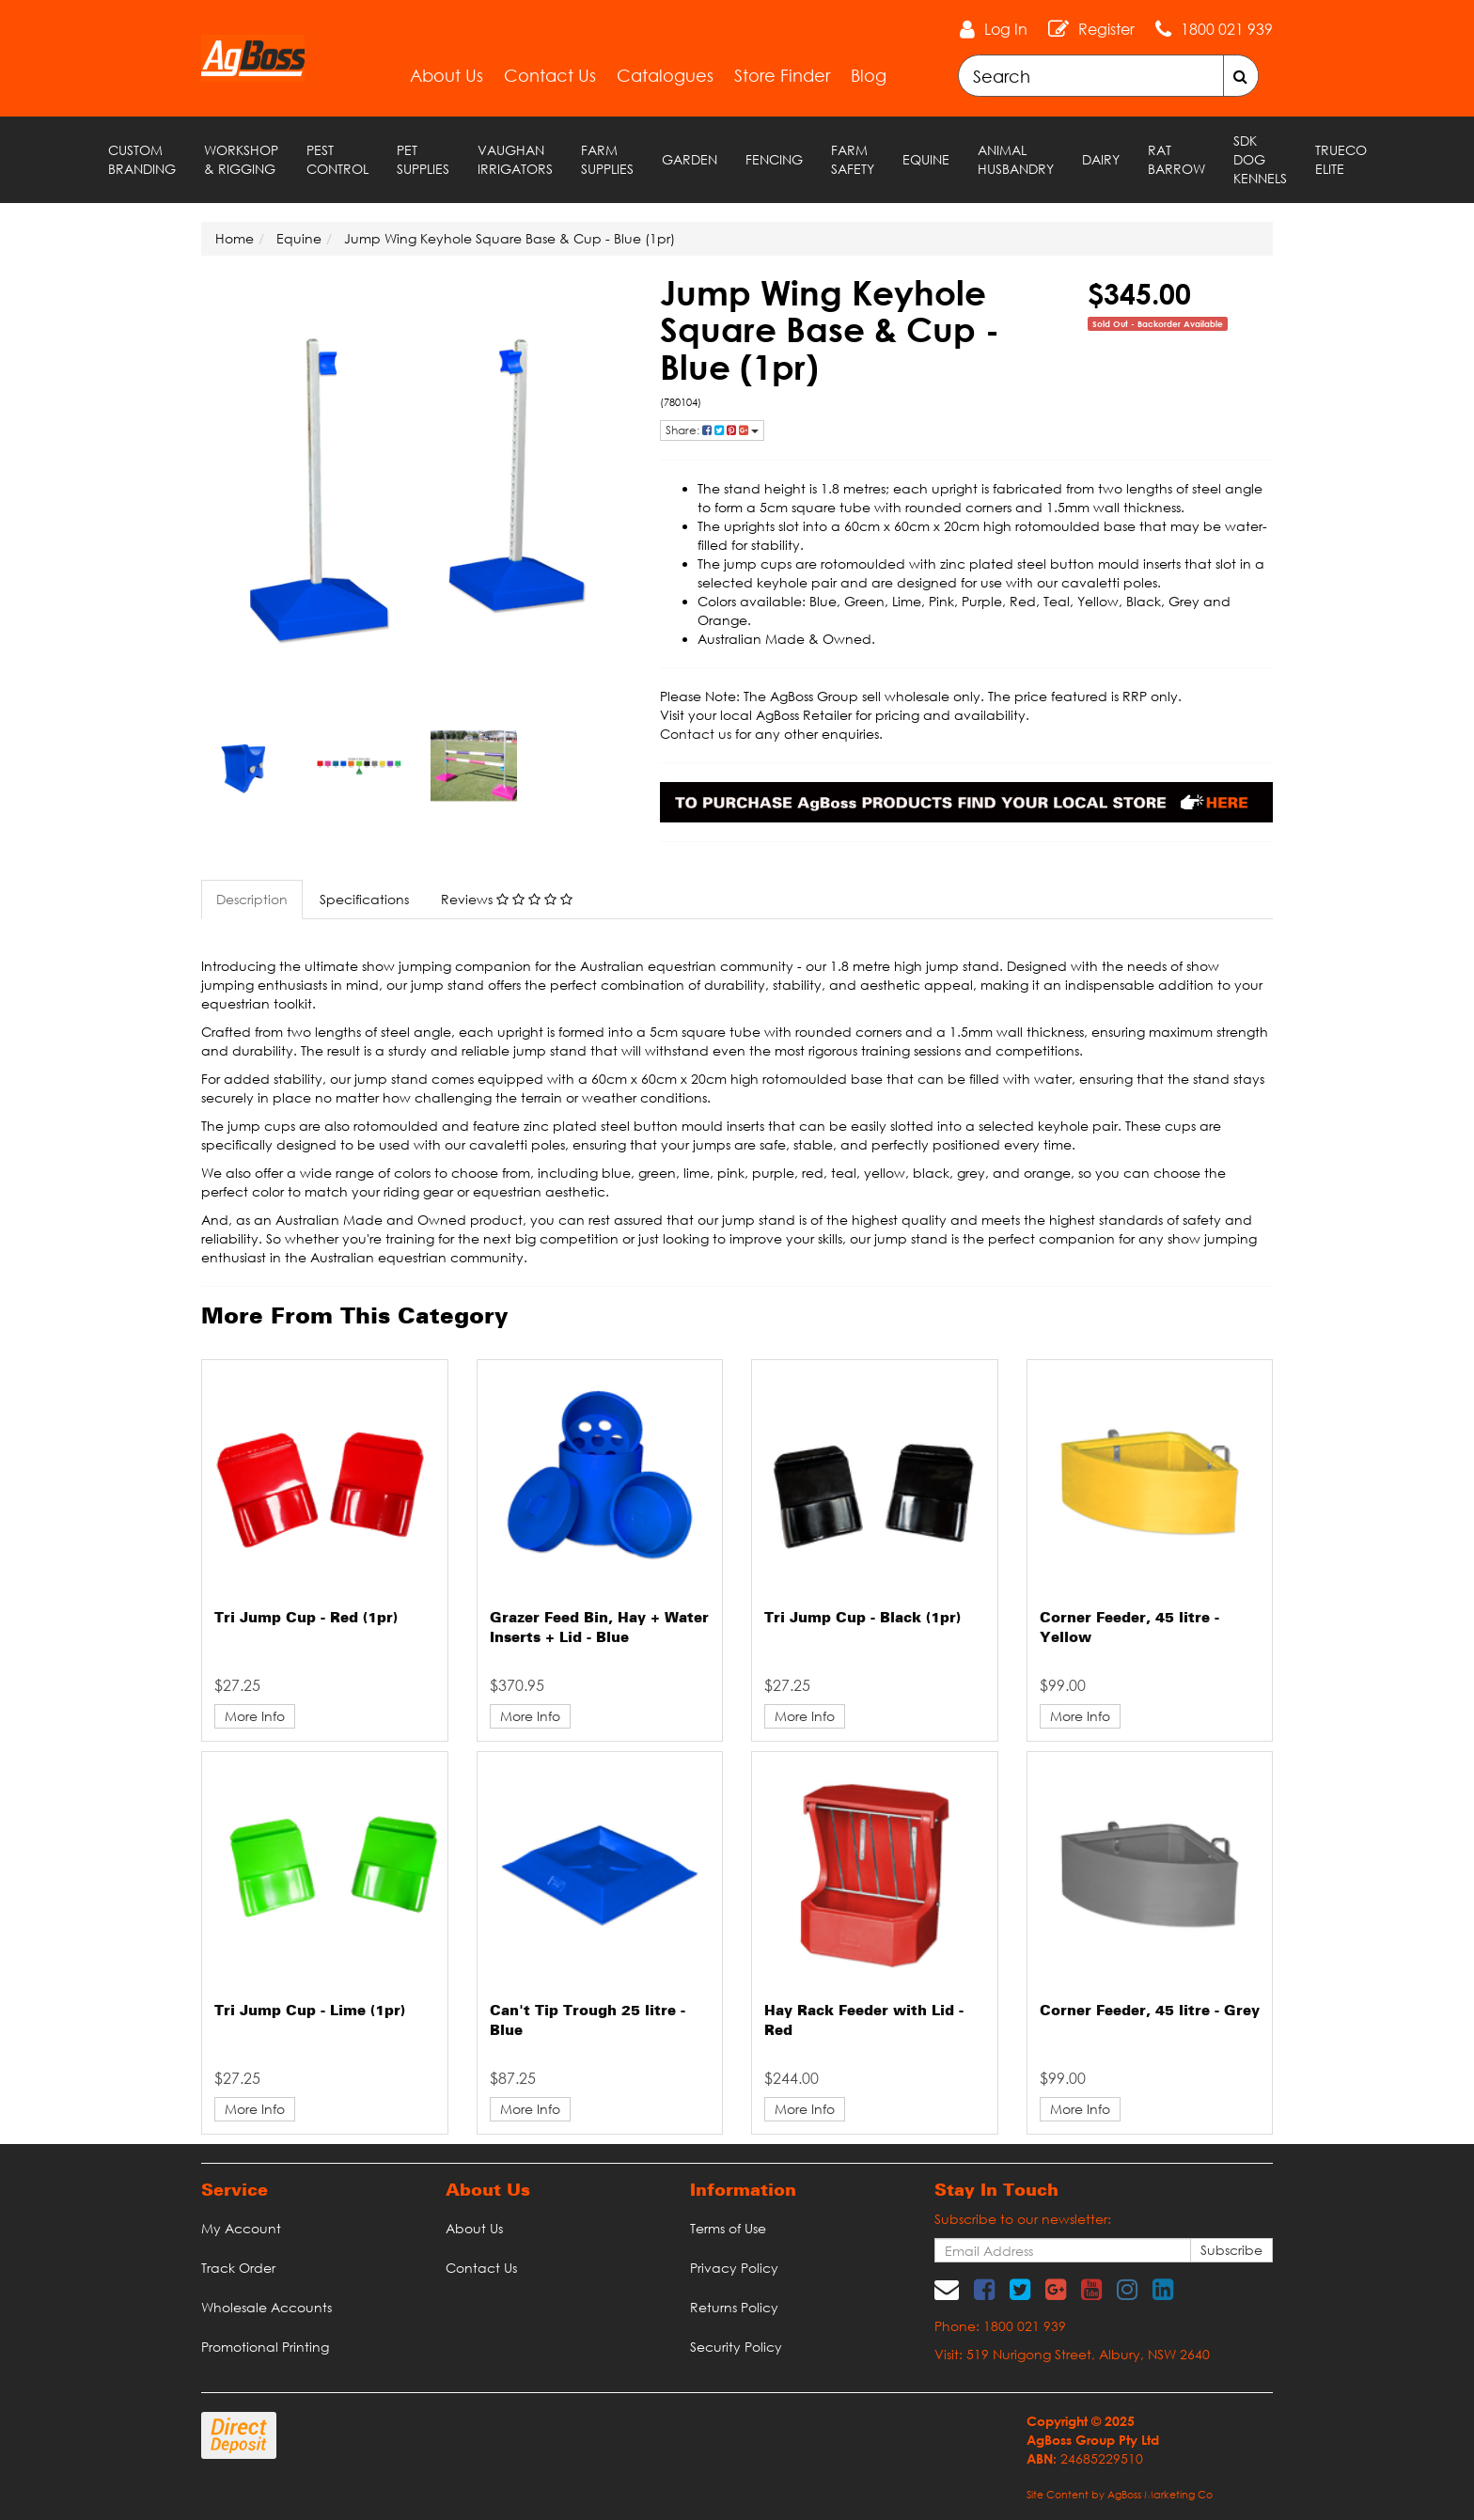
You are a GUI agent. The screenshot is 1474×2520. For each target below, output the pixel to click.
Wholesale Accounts (266, 2307)
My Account (241, 2228)
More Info (255, 1716)
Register (1106, 29)
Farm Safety (852, 159)
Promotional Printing (265, 2347)
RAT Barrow (1176, 159)
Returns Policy (734, 2307)
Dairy (1101, 159)
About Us (446, 75)
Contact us (695, 734)
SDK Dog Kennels (1260, 159)
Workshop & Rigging (241, 159)
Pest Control (337, 159)
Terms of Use (728, 2228)
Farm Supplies (607, 159)
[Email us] (946, 2289)
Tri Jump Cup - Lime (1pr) (309, 2011)
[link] (984, 2289)
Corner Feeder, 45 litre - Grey (1150, 2011)
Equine (925, 159)
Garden (689, 159)
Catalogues (665, 75)
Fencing (774, 159)
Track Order (238, 2268)
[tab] (253, 899)
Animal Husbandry (1016, 159)
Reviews (506, 899)
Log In (1005, 29)
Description (252, 899)
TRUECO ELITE (1341, 159)
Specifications (364, 899)
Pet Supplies (423, 159)
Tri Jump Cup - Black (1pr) (862, 1618)
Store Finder (782, 75)
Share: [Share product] (712, 430)
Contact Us (550, 75)
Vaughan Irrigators (515, 159)
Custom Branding (142, 159)
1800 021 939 (1227, 29)
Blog (868, 75)
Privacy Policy (734, 2268)
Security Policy (736, 2347)
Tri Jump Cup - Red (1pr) (306, 1618)
